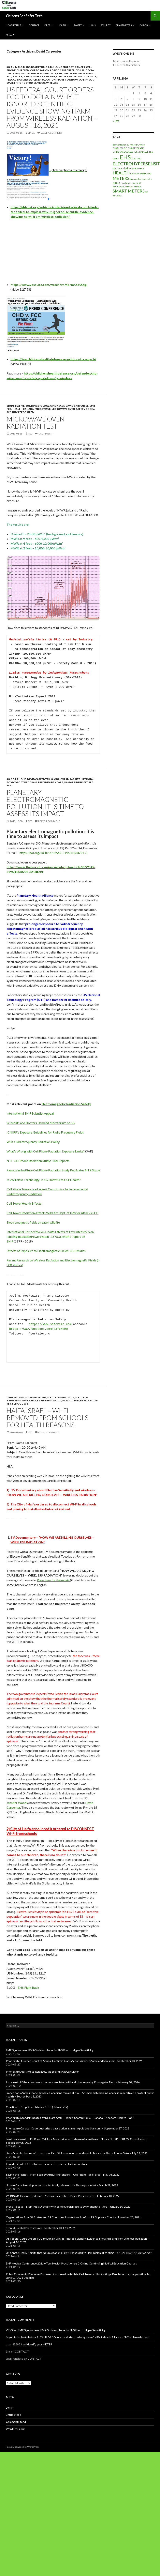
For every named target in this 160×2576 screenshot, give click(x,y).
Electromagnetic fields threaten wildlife (33, 1222)
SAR (91, 79)
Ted (30, 433)
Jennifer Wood (51, 1400)
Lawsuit (49, 76)
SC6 (9, 412)
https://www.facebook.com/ (31, 1329)
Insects (38, 76)
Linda (31, 132)
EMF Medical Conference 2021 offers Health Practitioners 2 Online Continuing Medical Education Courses (71, 2263)
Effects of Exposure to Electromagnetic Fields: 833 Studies (46, 1251)
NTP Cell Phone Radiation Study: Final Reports (38, 1161)
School (17, 1403)
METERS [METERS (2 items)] (121, 178)
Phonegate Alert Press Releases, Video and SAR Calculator (42, 2071)
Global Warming (62, 779)
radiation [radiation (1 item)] (126, 183)
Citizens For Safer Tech (24, 16)
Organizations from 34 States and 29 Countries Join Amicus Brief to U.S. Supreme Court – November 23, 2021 (73, 2217)
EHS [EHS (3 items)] (125, 157)
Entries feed (13, 2414)
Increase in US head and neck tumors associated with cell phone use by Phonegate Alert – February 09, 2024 (73, 2082)
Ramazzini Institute (78, 782)
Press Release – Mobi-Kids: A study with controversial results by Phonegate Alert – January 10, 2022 (68, 2206)
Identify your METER (39, 2344)
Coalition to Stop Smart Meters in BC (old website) (37, 2107)
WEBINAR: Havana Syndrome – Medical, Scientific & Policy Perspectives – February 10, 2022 (62, 2196)
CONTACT (34, 25)
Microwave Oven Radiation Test (36, 422)
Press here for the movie (53, 1580)
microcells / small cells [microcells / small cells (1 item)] (141, 179)
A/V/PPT (78, 25)
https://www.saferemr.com (50, 1324)
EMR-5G (143, 25)
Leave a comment (51, 132)
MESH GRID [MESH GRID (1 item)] (145, 173)
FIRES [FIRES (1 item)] (141, 168)
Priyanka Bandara (50, 782)
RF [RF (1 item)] (140, 183)
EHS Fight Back (28, 1987)
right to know (67, 79)
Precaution (15, 79)
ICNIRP (27, 76)
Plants (91, 76)
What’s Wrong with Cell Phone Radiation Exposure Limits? (46, 1151)
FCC (9, 76)
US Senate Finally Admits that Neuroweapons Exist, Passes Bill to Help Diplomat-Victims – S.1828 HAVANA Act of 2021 (79, 2252)
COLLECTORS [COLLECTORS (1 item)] (132, 151)
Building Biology (62, 67)
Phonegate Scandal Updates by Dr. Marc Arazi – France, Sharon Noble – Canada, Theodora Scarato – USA (70, 2117)
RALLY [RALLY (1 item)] (135, 183)
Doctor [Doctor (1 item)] (116, 158)
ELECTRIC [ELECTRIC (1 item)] (136, 158)
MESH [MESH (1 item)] (136, 173)
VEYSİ (10, 2330)
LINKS (92, 25)
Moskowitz (77, 76)
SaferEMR (60, 1329)
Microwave (43, 408)
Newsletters (13, 25)
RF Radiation (47, 79)
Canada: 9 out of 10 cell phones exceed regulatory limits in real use (47, 2164)
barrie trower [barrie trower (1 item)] (119, 144)
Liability (62, 76)
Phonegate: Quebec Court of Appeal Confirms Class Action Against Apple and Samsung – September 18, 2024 (74, 2061)
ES (38, 1400)
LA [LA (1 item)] (131, 173)
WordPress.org (15, 2429)
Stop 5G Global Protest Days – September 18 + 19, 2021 (41, 2228)
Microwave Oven (63, 408)
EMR (60, 73)
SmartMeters (124, 25)
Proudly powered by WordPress (22, 2446)
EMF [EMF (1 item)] (132, 168)
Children (23, 70)
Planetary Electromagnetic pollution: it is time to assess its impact (45, 802)
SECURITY (106, 25)
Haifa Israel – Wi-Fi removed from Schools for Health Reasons (47, 1418)
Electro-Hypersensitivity (38, 73)
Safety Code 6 (85, 408)
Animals (16, 67)
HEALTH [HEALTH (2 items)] (121, 172)
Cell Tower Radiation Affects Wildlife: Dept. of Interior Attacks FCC (52, 1213)
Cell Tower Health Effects (24, 1203)
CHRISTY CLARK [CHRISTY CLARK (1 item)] (136, 148)
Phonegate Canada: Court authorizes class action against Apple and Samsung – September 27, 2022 (67, 2128)
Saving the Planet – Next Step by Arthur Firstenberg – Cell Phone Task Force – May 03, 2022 (63, 2174)
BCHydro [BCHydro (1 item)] (140, 144)
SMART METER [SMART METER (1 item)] (133, 186)
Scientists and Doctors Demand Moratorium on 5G (41, 1123)
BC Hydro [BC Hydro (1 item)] (131, 144)
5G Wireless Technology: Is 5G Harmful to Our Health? (44, 1179)
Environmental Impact (80, 73)
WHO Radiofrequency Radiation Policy (33, 1142)
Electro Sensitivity (60, 1397)
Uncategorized (23, 412)
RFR (9, 1403)
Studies (31, 82)
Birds (26, 67)
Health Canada (23, 408)
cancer (80, 67)
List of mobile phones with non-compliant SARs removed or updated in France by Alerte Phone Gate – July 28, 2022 (77, 2153)
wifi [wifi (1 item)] (147, 191)
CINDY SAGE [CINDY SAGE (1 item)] (119, 151)
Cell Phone (18, 779)
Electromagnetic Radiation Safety (66, 1104)
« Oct (116, 120)
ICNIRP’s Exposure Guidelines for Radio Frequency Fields (45, 1132)
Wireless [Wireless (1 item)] (117, 195)
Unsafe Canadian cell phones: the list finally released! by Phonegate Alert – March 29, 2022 (62, 2185)
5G (8, 67)
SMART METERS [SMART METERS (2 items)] (129, 190)
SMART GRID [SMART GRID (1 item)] (119, 186)
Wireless (52, 82)
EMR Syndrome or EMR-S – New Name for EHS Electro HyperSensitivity (49, 2050)
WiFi (26, 1403)
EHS (17, 73)
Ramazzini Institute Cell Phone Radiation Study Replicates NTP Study (53, 1170)
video (41, 82)
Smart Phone (16, 82)
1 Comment (45, 433)
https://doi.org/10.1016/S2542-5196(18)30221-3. (54, 853)
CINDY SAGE (57, 405)
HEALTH (62, 25)
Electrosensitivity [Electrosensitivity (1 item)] (121, 168)
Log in (9, 2407)
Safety (83, 79)
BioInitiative (15, 405)
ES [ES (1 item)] (136, 168)
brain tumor (40, 67)
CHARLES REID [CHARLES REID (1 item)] (120, 148)
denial (80, 70)
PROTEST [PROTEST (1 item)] (117, 183)
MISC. (9, 34)
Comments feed (16, 2421)
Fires (47, 25)
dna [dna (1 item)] (151, 151)
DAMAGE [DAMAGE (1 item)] (143, 151)
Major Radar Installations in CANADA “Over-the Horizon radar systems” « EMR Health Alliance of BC (67, 2337)
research (30, 79)
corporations (40, 70)
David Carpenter (63, 70)
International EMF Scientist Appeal (30, 1113)
